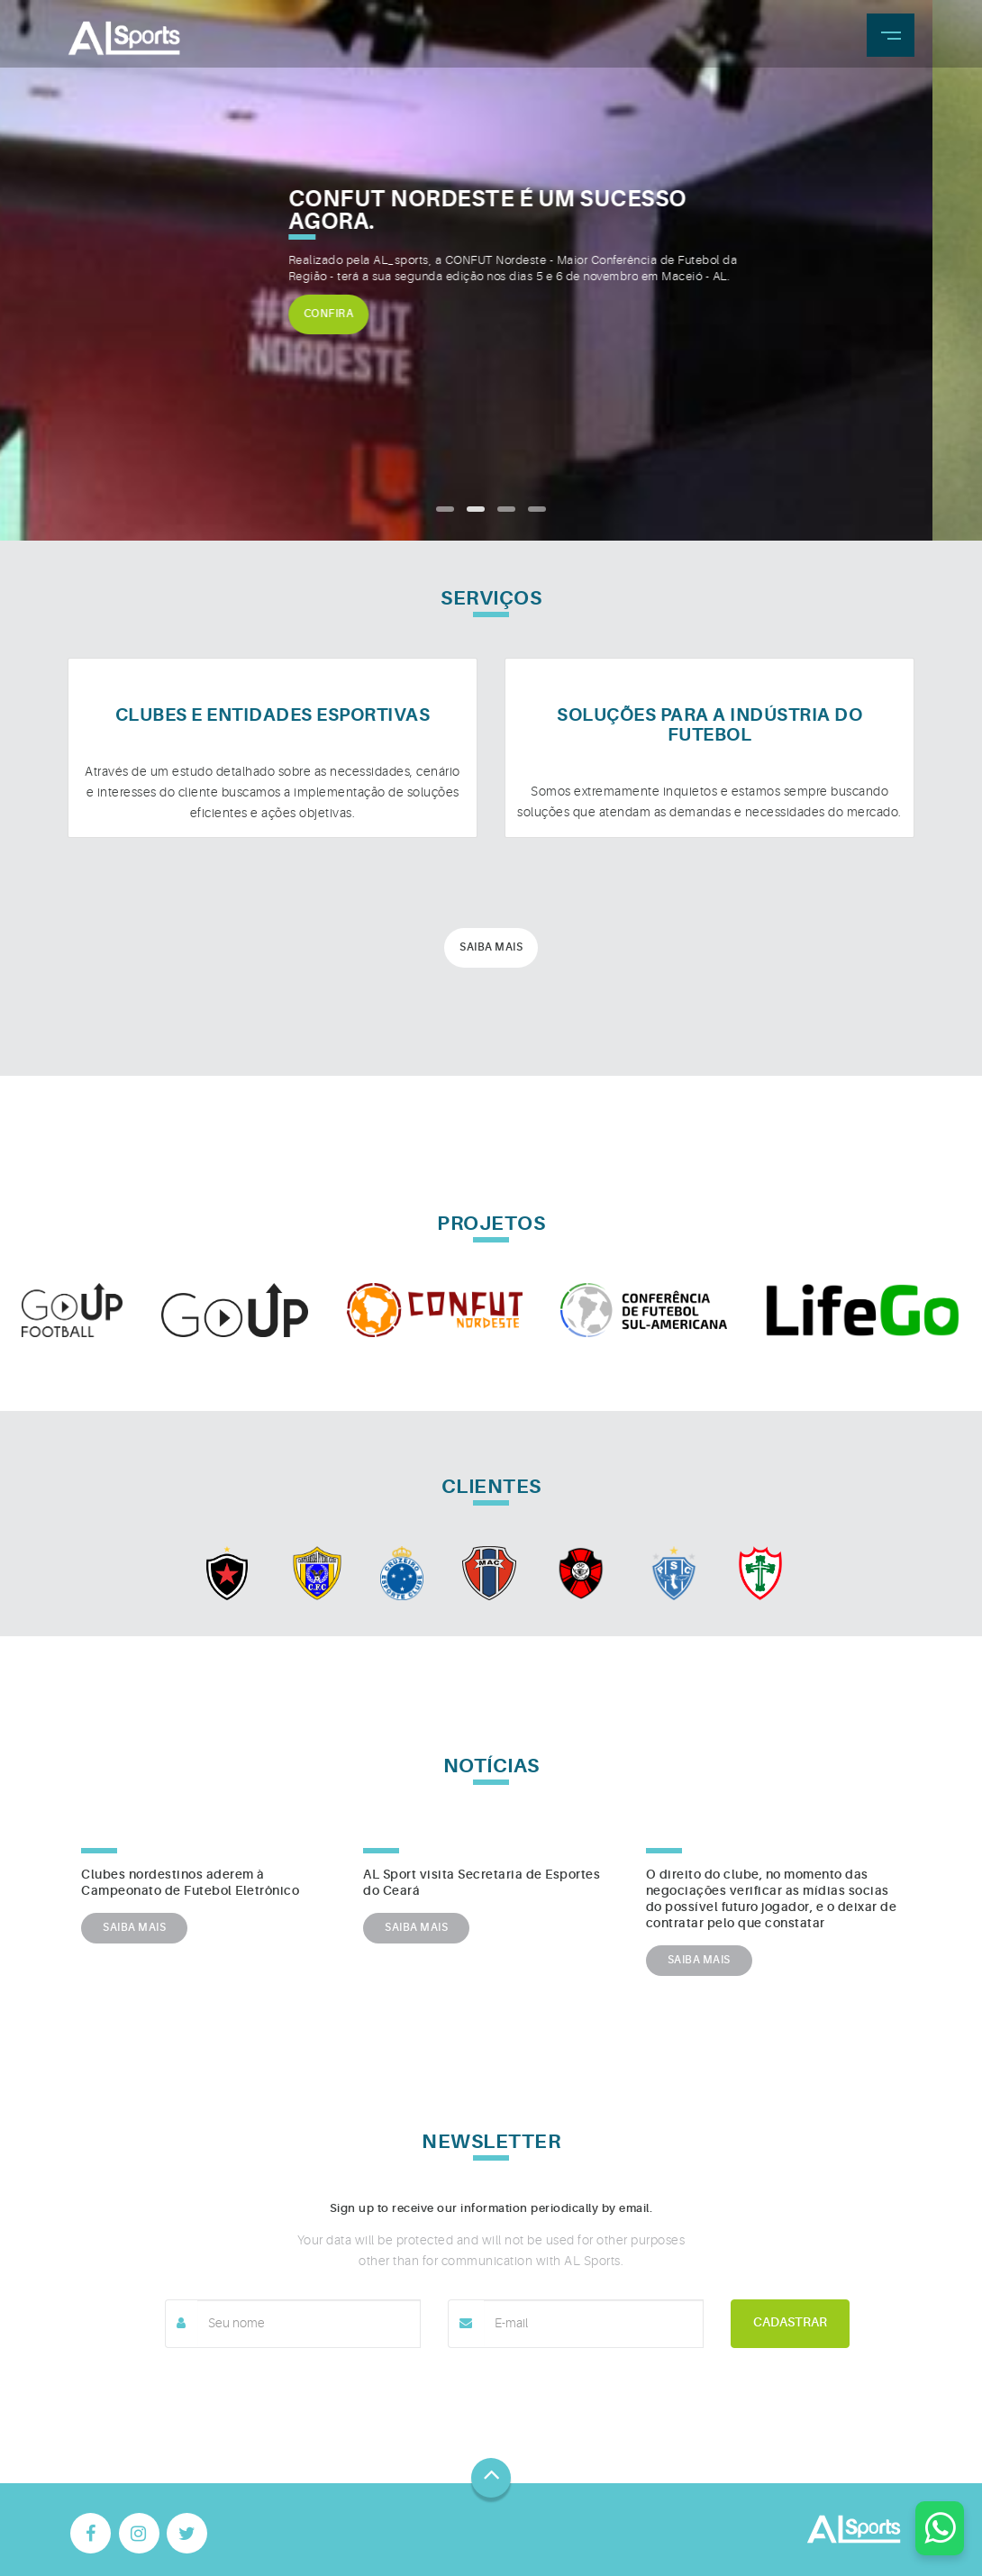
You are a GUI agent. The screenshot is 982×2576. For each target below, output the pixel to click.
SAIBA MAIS (134, 1928)
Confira (378, 314)
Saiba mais (491, 947)
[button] (445, 509)
